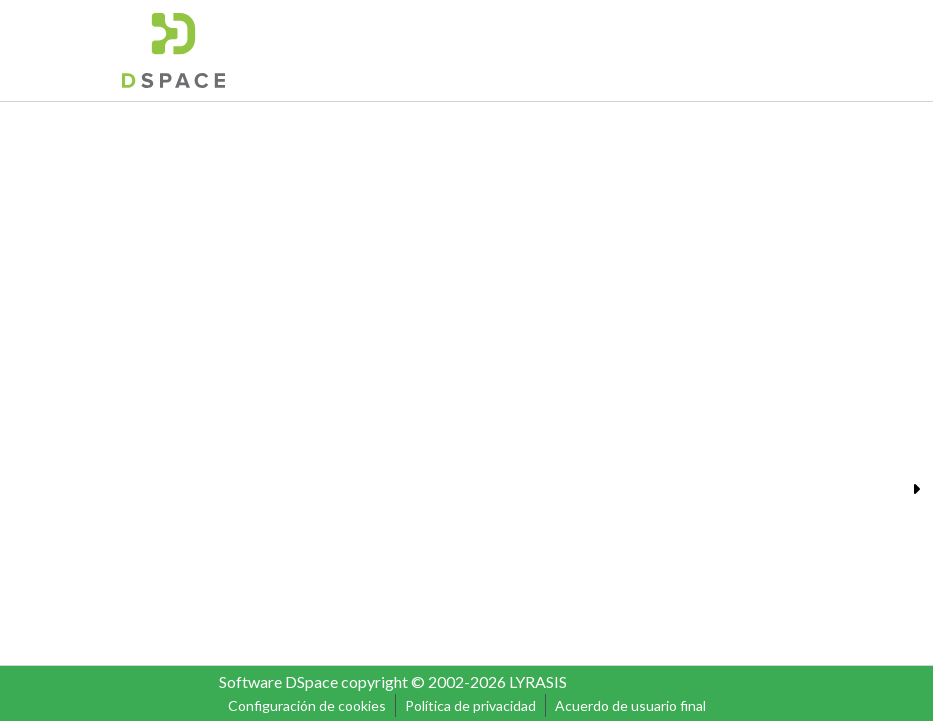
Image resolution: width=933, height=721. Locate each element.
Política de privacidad (470, 705)
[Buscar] (658, 50)
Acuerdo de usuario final (630, 705)
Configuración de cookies (307, 705)
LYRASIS (538, 681)
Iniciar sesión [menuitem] (752, 49)
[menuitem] (688, 50)
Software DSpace (278, 681)
